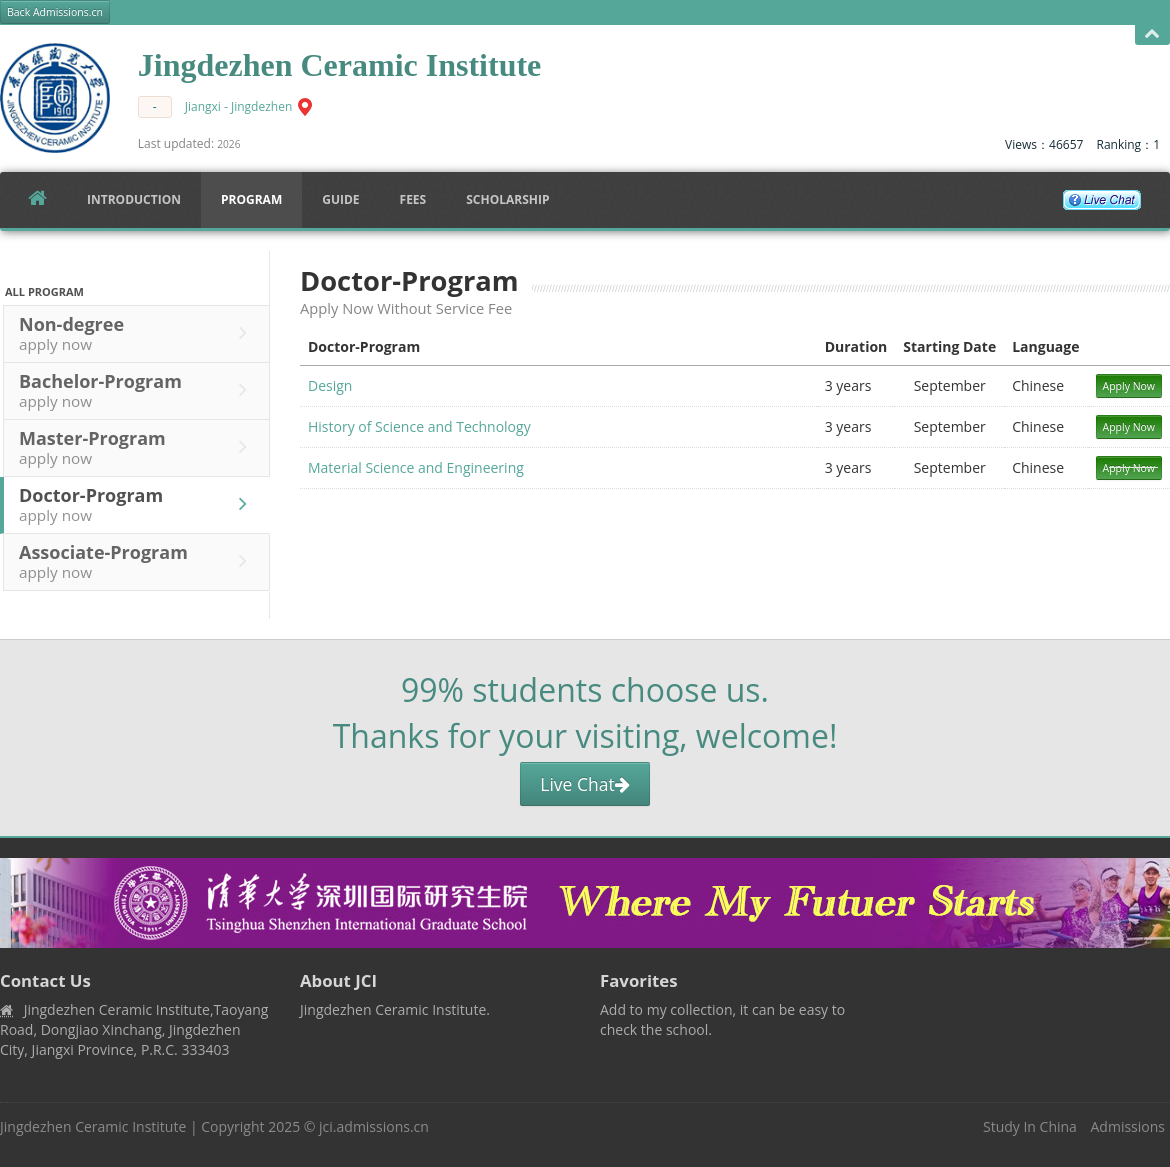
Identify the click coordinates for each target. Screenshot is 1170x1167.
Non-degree (138, 333)
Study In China (1030, 1126)
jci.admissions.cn (374, 1126)
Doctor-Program (138, 504)
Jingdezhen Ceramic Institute (93, 1126)
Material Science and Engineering (416, 467)
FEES (413, 199)
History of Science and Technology (419, 426)
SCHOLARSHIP (507, 199)
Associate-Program (138, 561)
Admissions (1128, 1126)
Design (330, 385)
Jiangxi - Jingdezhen (239, 106)
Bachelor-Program (138, 390)
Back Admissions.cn (55, 12)
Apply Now (1129, 386)
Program (251, 199)
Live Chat (584, 784)
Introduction (134, 199)
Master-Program (138, 447)
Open (1152, 34)
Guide (340, 199)
